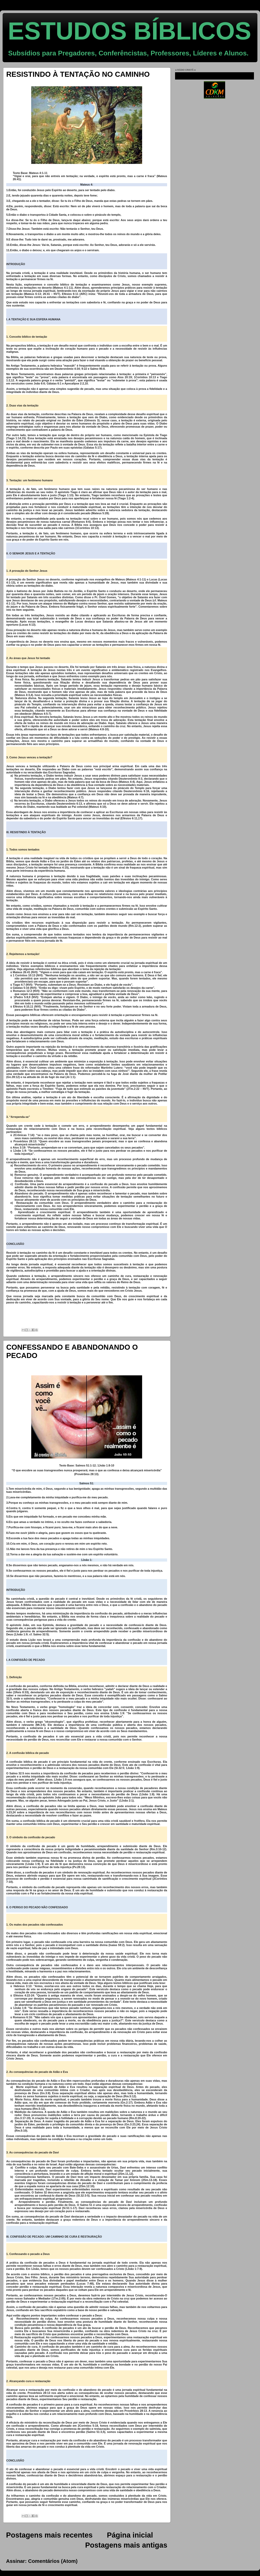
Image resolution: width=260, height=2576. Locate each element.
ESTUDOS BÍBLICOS (129, 31)
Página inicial (130, 2535)
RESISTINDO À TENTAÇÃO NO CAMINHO (78, 74)
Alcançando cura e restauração (29, 2381)
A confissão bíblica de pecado (29, 1752)
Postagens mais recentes (49, 2535)
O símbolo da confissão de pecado (32, 1837)
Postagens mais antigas (126, 2545)
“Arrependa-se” (19, 1116)
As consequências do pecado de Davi (34, 2152)
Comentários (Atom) (52, 2561)
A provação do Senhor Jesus (28, 570)
